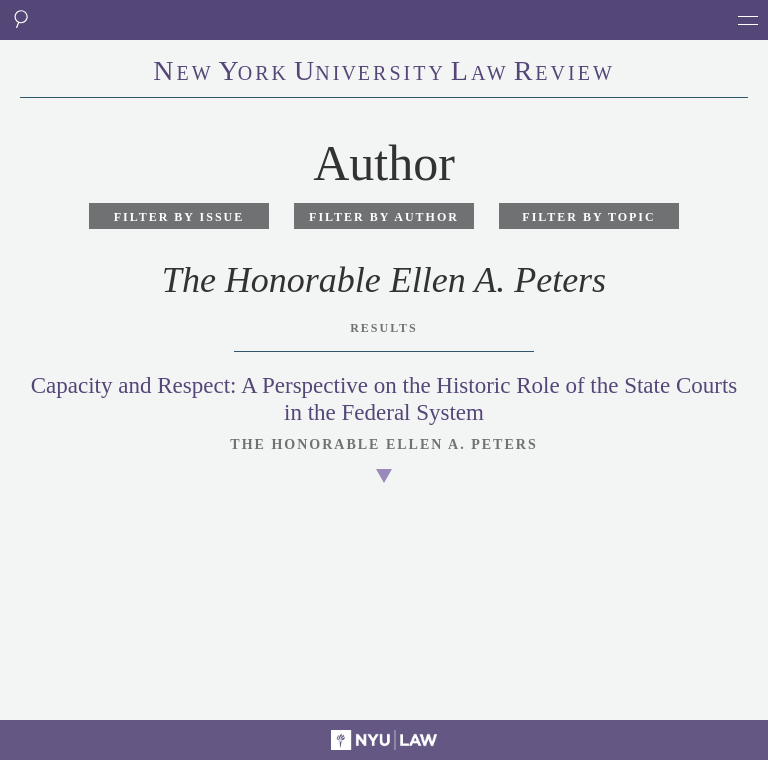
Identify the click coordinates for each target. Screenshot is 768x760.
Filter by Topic (588, 217)
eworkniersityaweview (384, 73)
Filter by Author (384, 217)
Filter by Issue (179, 217)
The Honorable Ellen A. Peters (383, 444)
